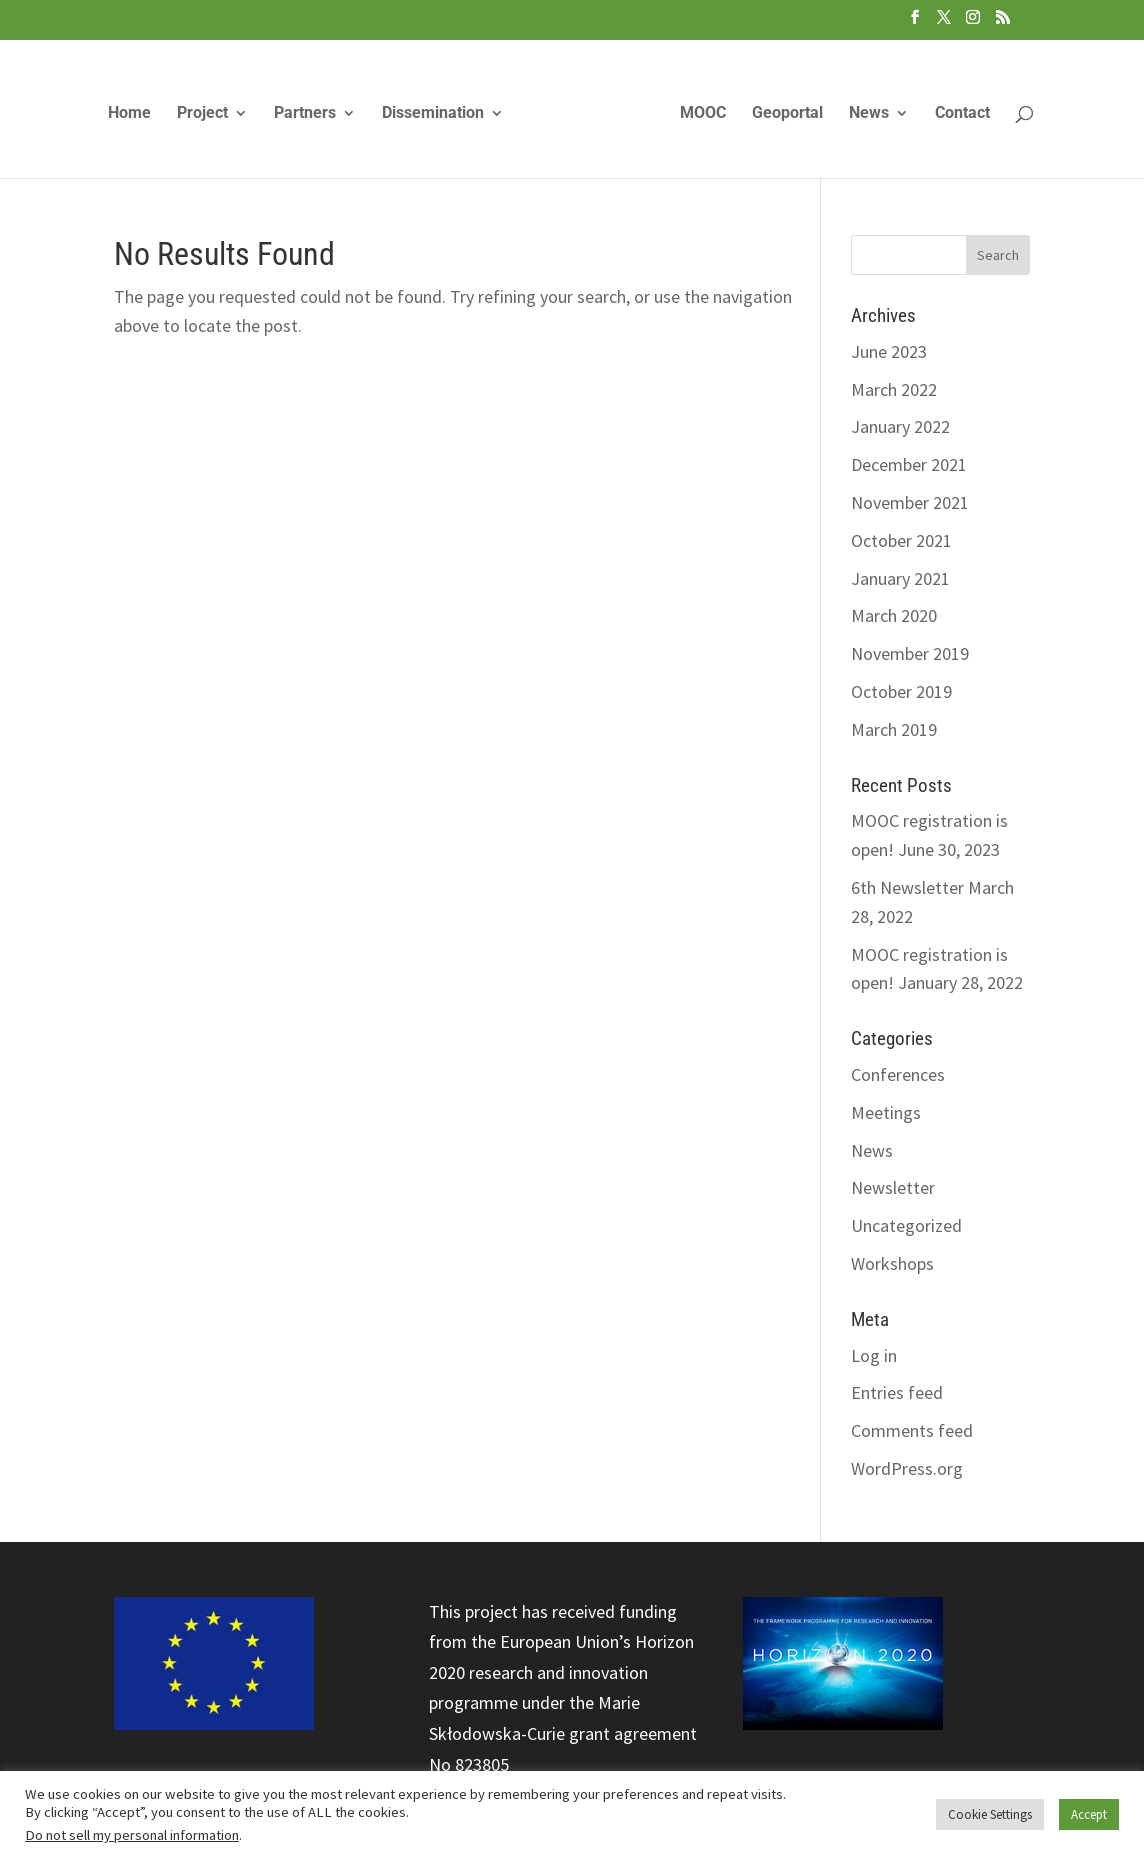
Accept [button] (1089, 1814)
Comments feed (912, 1430)
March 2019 (894, 729)
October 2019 (901, 691)
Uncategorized (906, 1225)
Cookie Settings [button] (990, 1814)
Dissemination (433, 114)
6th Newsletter (907, 887)
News (869, 114)
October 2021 (901, 540)
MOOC (703, 114)
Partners (305, 114)
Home (129, 114)
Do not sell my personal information (132, 1835)
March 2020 (894, 615)
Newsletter (893, 1187)
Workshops (892, 1263)
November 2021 (910, 502)
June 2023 (889, 351)
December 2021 (909, 464)
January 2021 (900, 578)
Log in (874, 1355)
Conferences (898, 1074)
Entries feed (897, 1392)
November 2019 (910, 653)
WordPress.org (907, 1468)
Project (202, 114)
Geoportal (787, 114)
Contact (962, 114)
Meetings (886, 1112)
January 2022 (900, 426)
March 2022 (894, 389)
